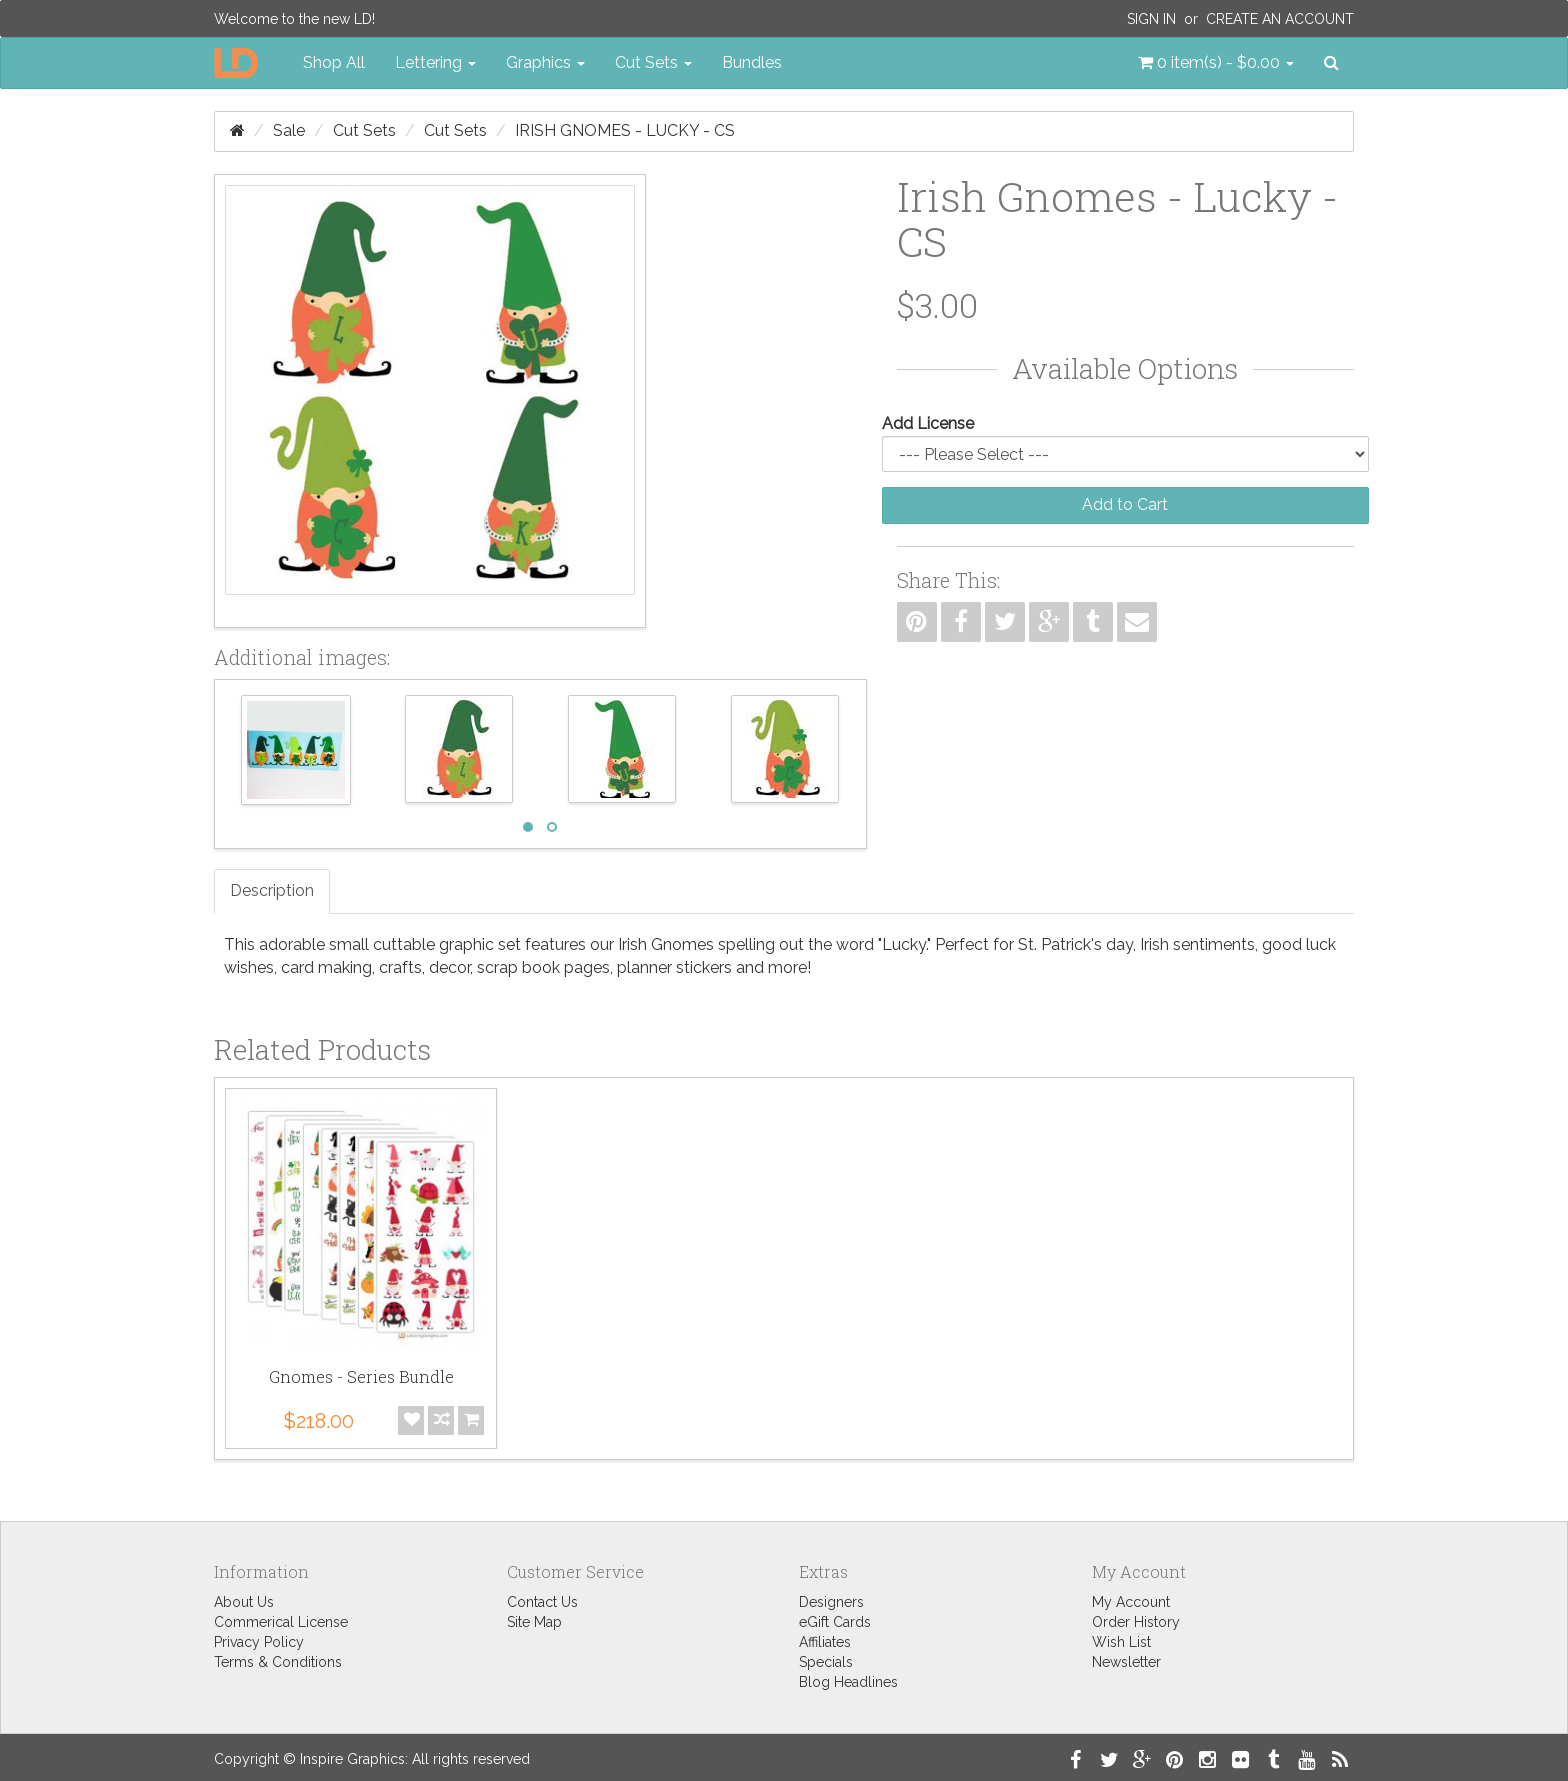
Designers (831, 1602)
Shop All (334, 62)
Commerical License (281, 1622)
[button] (1216, 63)
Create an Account (1280, 19)
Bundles (752, 62)
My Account (1131, 1602)
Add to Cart (1125, 504)
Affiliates (825, 1642)
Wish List (1121, 1642)
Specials (826, 1662)
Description (272, 890)
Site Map (534, 1622)
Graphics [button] (545, 62)
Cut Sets (364, 130)
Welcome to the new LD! (294, 19)
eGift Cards (835, 1622)
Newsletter (1126, 1662)
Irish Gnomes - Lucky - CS (625, 130)
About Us (244, 1602)
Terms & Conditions (278, 1662)
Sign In (1151, 19)
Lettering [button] (435, 62)
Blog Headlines (848, 1682)
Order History (1136, 1622)
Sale (289, 130)
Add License (928, 423)
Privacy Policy (259, 1642)
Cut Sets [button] (653, 62)
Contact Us (542, 1602)
